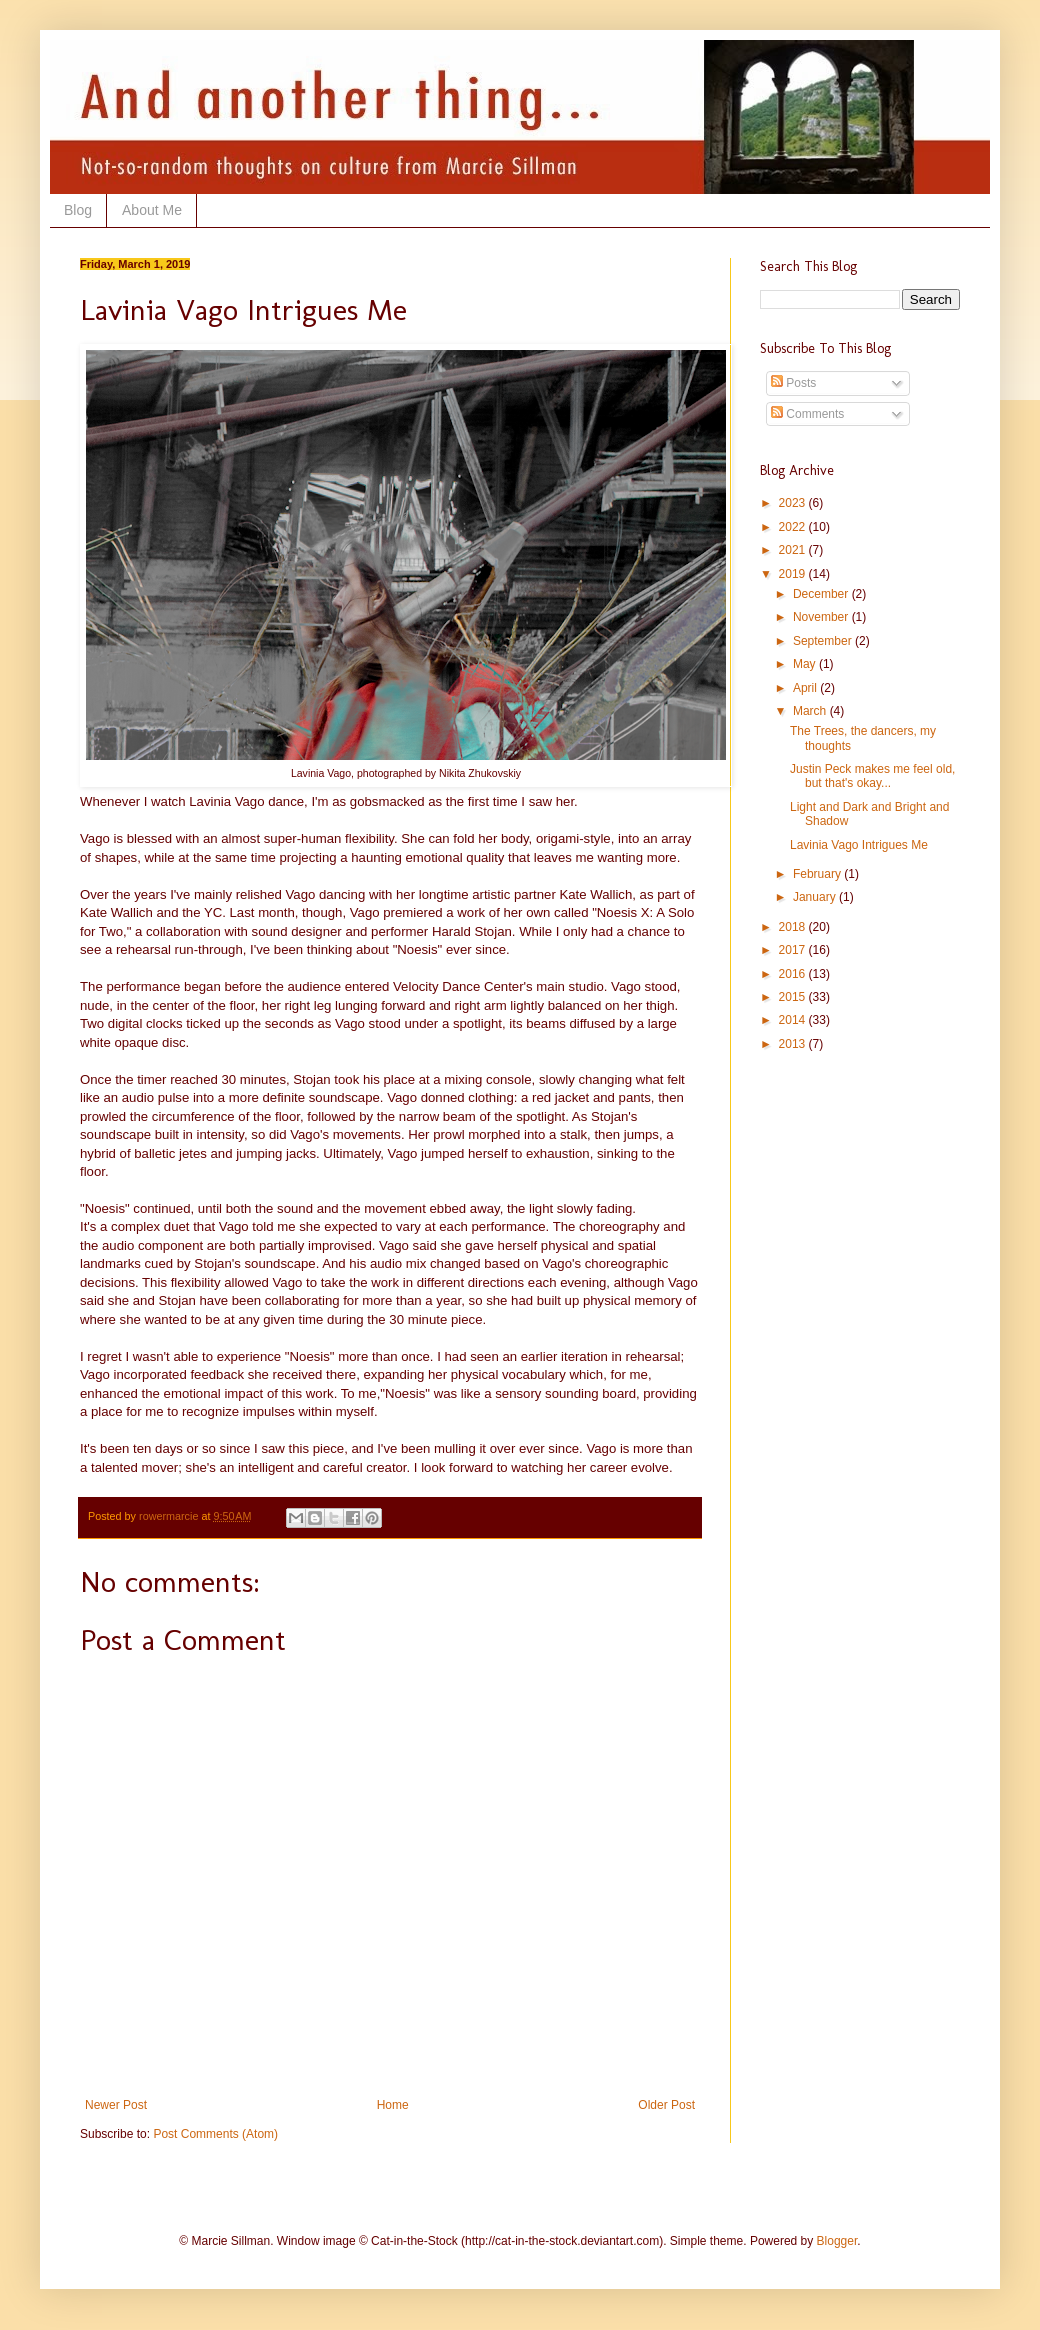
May (806, 664)
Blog (78, 210)
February (818, 874)
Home (393, 2105)
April (806, 688)
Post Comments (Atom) (215, 2134)
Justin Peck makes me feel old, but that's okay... (872, 776)
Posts (793, 383)
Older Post (666, 2105)
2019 (794, 574)
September (824, 641)
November (822, 617)
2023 (794, 503)
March (811, 711)
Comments (807, 414)
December (822, 594)
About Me (152, 210)
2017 (794, 950)
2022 (794, 527)
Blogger (837, 2241)
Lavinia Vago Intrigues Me (859, 845)
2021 (794, 550)
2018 (794, 927)
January (816, 897)
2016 (794, 974)
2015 (794, 997)
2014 (794, 1020)
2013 (794, 1044)
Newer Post (116, 2105)
